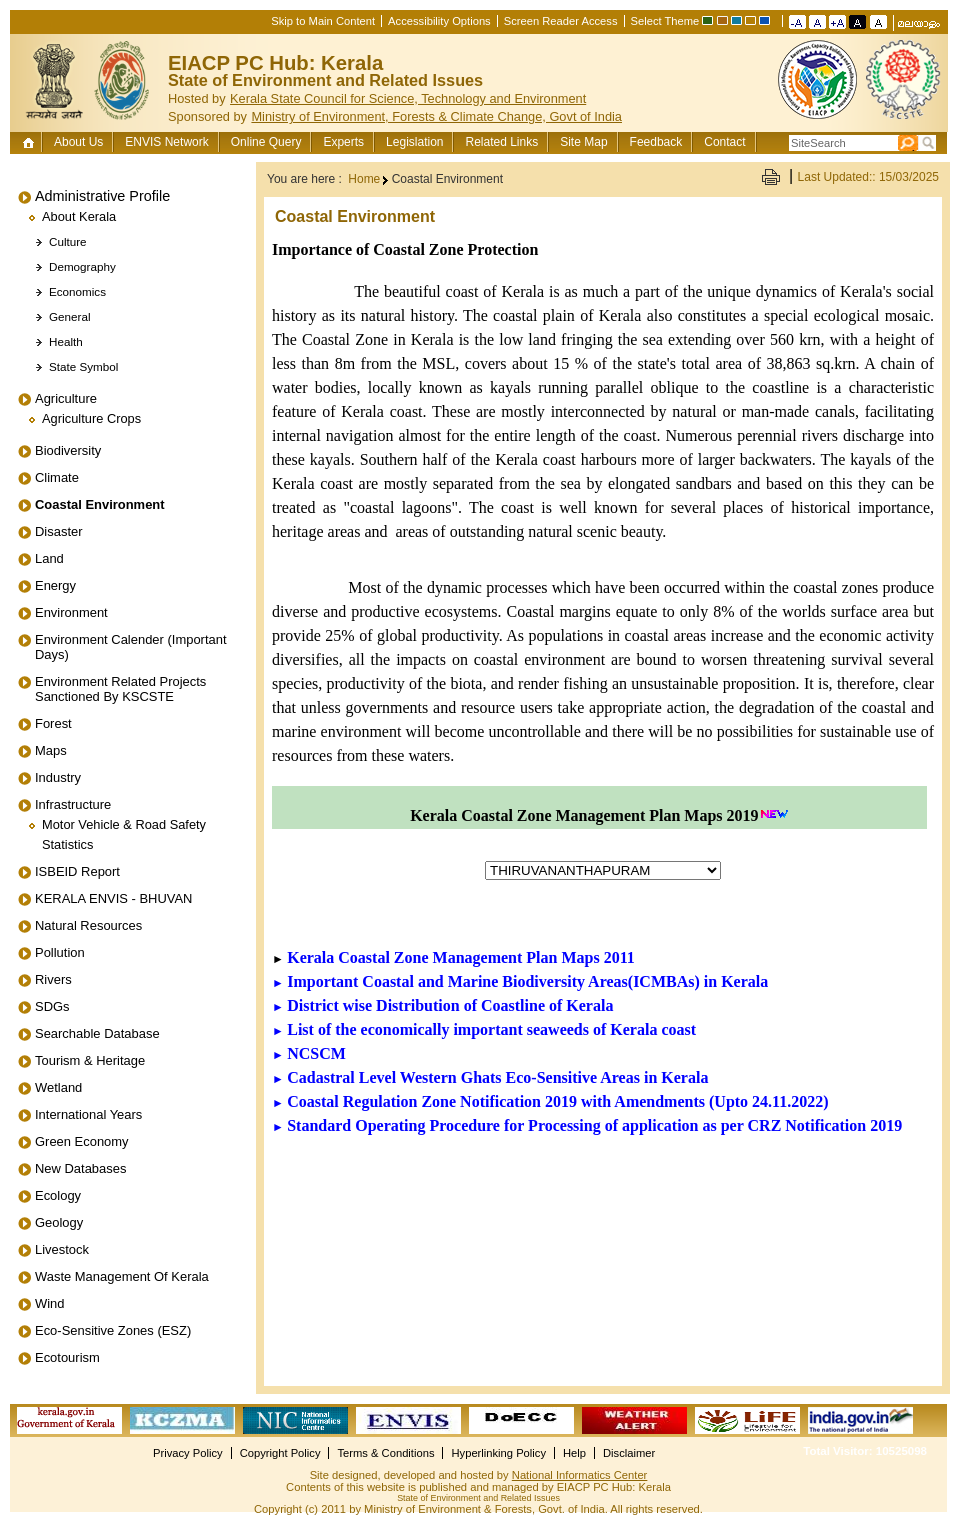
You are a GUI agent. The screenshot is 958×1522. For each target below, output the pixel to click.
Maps (51, 750)
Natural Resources (88, 925)
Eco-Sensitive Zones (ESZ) (113, 1330)
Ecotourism (67, 1357)
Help (574, 1453)
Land (49, 558)
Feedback (656, 142)
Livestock (62, 1249)
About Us (78, 142)
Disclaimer (629, 1453)
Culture (68, 241)
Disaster (59, 531)
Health (66, 341)
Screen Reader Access (561, 21)
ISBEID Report (77, 871)
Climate (57, 477)
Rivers (53, 979)
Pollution (60, 952)
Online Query (266, 142)
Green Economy (82, 1141)
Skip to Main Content (323, 21)
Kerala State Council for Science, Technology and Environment (408, 98)
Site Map (583, 142)
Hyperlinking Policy (498, 1453)
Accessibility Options (439, 21)
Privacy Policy (188, 1453)
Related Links (501, 142)
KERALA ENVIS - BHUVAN (113, 898)
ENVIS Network (166, 142)
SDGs (52, 1006)
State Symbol (83, 366)
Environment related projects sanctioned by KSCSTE (120, 689)
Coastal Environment (100, 504)
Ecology (58, 1195)
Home (30, 142)
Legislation (414, 142)
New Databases (80, 1168)
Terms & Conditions (385, 1453)
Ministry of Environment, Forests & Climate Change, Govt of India (436, 116)
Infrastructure (73, 804)
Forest (53, 723)
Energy (55, 585)
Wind (50, 1303)
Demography (82, 266)
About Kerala (79, 216)
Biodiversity (68, 450)
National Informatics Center (580, 1475)
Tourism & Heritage (90, 1060)
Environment (71, 612)
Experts (343, 142)
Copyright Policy (280, 1453)
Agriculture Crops (91, 418)
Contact (724, 142)
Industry (58, 777)
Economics (77, 291)
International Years (88, 1114)
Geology (59, 1222)
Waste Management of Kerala (122, 1276)
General (69, 316)
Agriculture (66, 398)
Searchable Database (97, 1033)
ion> (603, 870)
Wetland (58, 1087)
